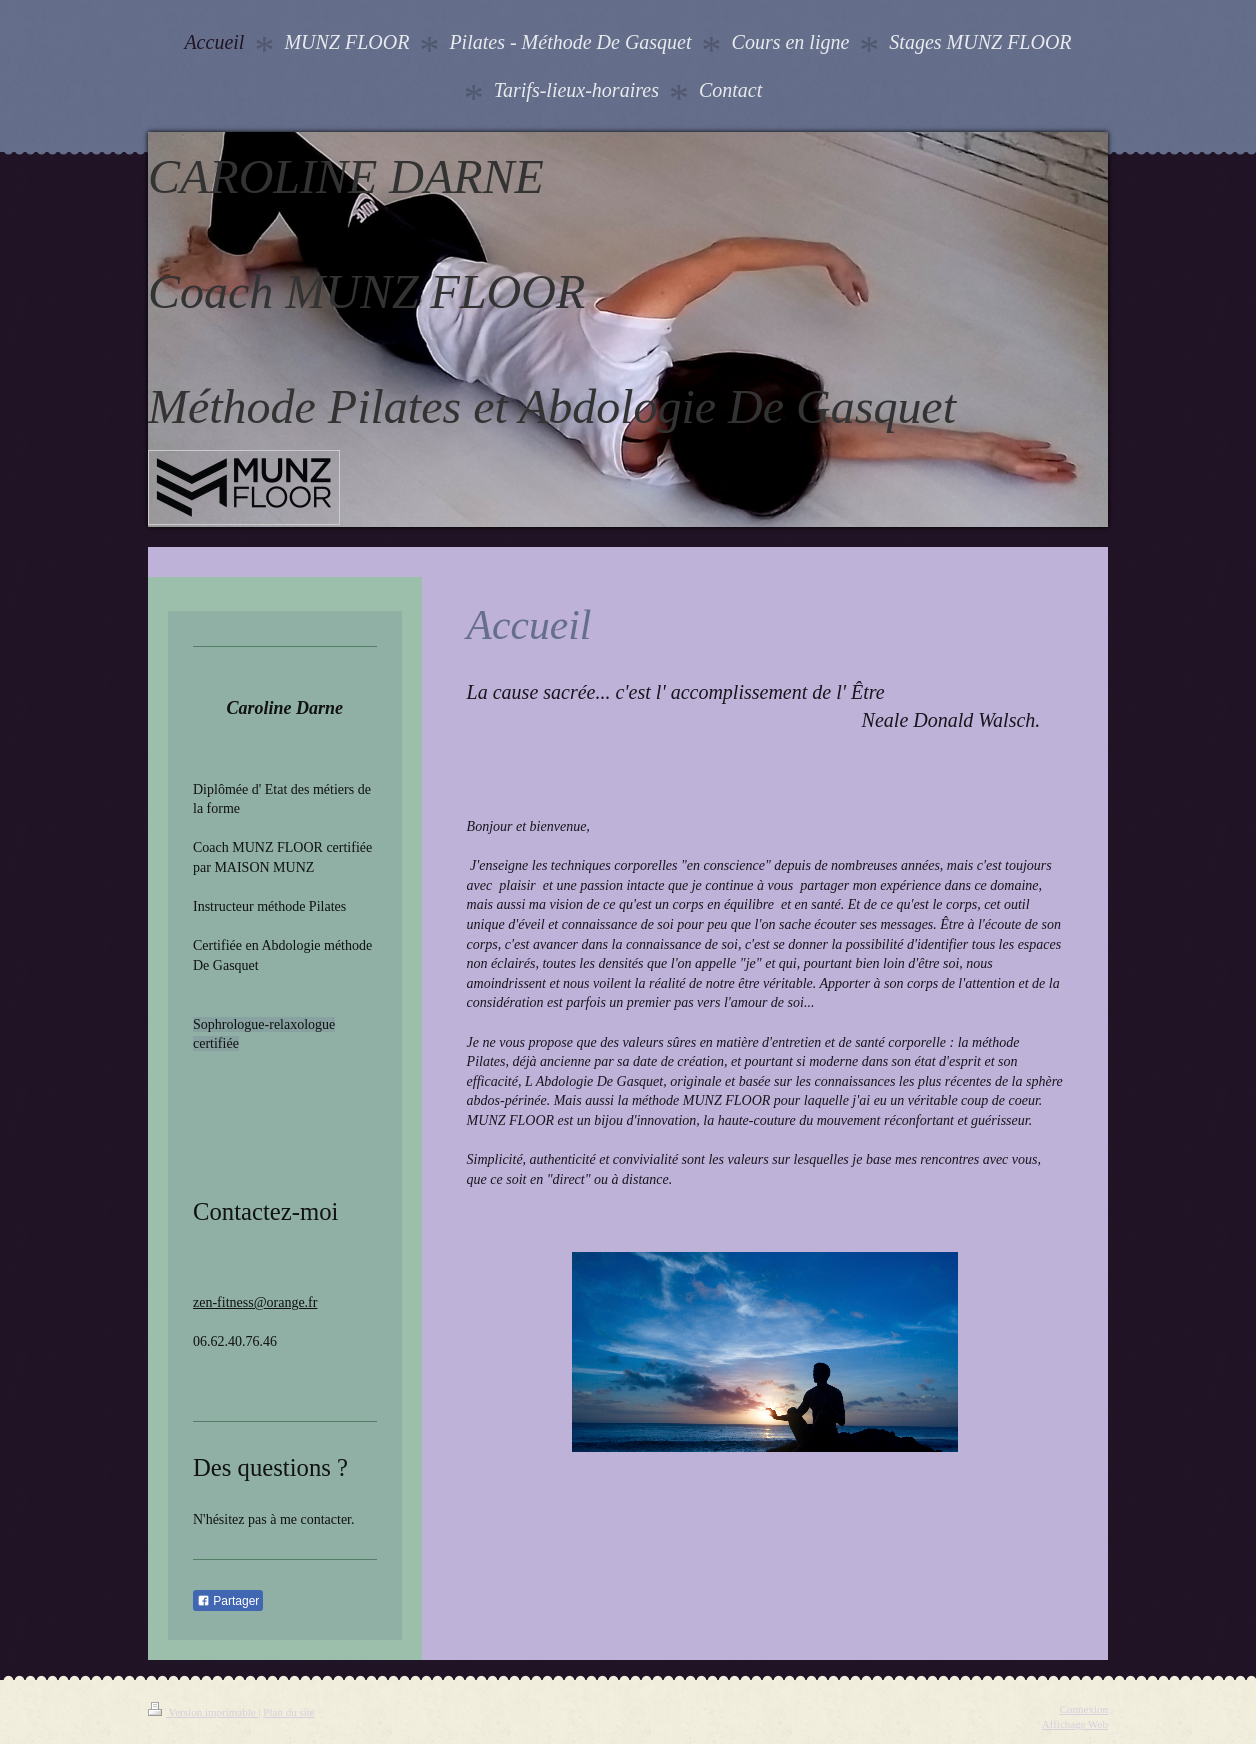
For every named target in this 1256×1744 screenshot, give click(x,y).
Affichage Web (1075, 1724)
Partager (228, 1601)
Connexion (1084, 1709)
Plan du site (288, 1712)
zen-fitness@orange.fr (255, 1302)
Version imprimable (203, 1712)
